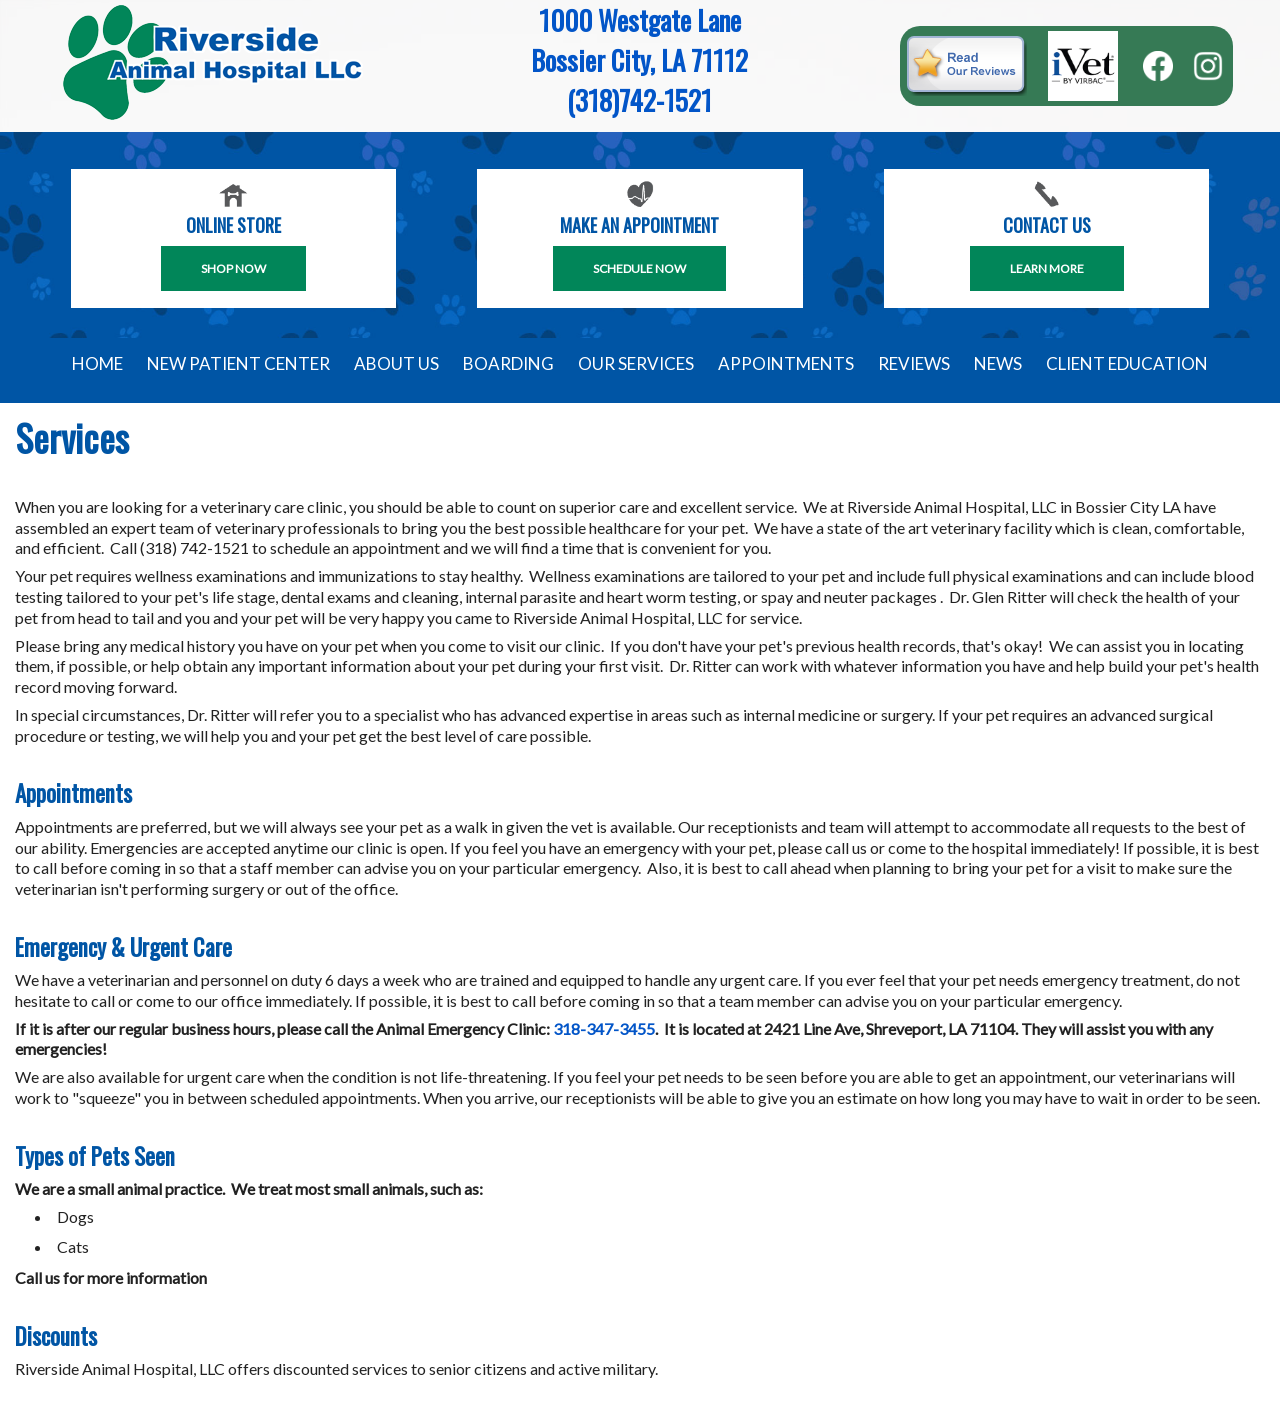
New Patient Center (238, 363)
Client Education (1127, 363)
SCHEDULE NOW (639, 268)
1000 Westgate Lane (640, 20)
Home (97, 363)
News (998, 363)
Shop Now (233, 268)
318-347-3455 (604, 1028)
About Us (396, 363)
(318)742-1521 (639, 100)
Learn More (1047, 268)
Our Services (636, 363)
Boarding (508, 363)
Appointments (786, 363)
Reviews (914, 363)
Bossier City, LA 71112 (639, 60)
